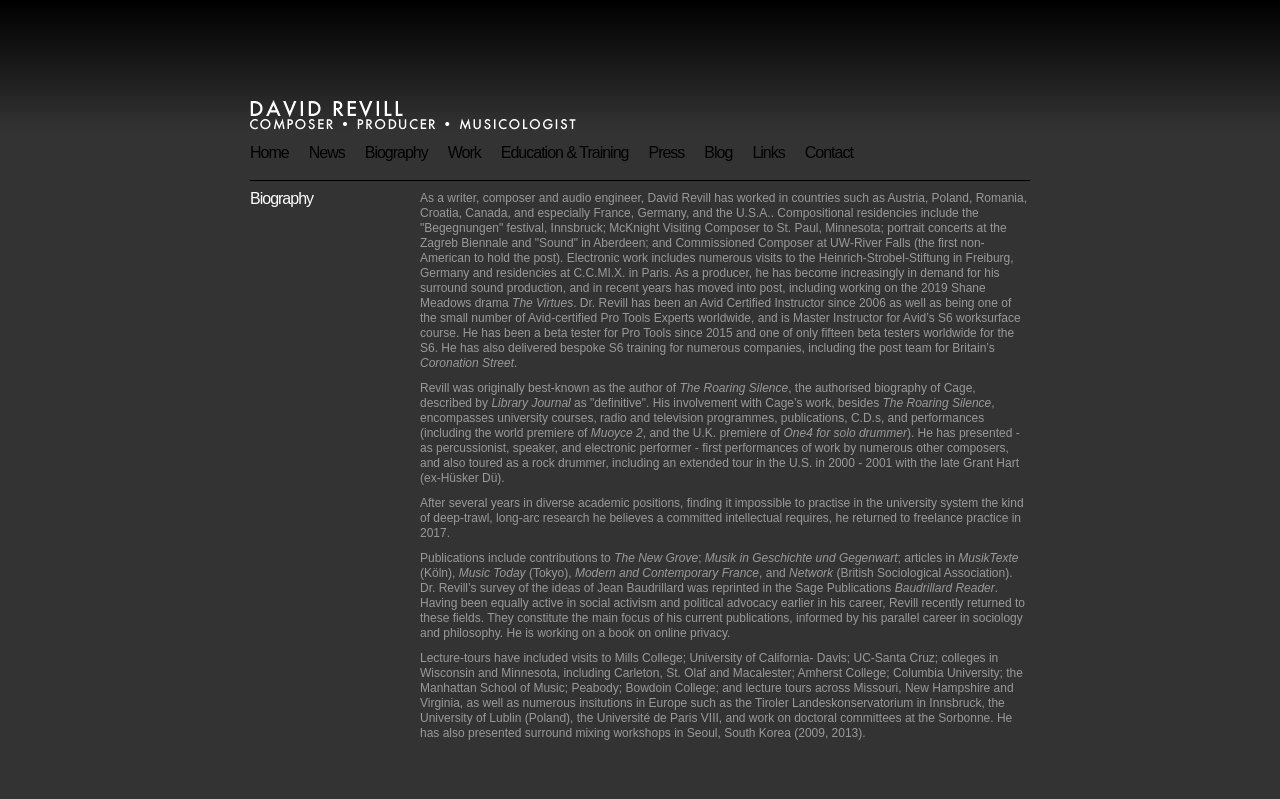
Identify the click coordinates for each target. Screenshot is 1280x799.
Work (464, 152)
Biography (396, 152)
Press (666, 152)
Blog (718, 152)
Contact (829, 152)
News (327, 152)
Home (269, 152)
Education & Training (565, 152)
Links (768, 152)
